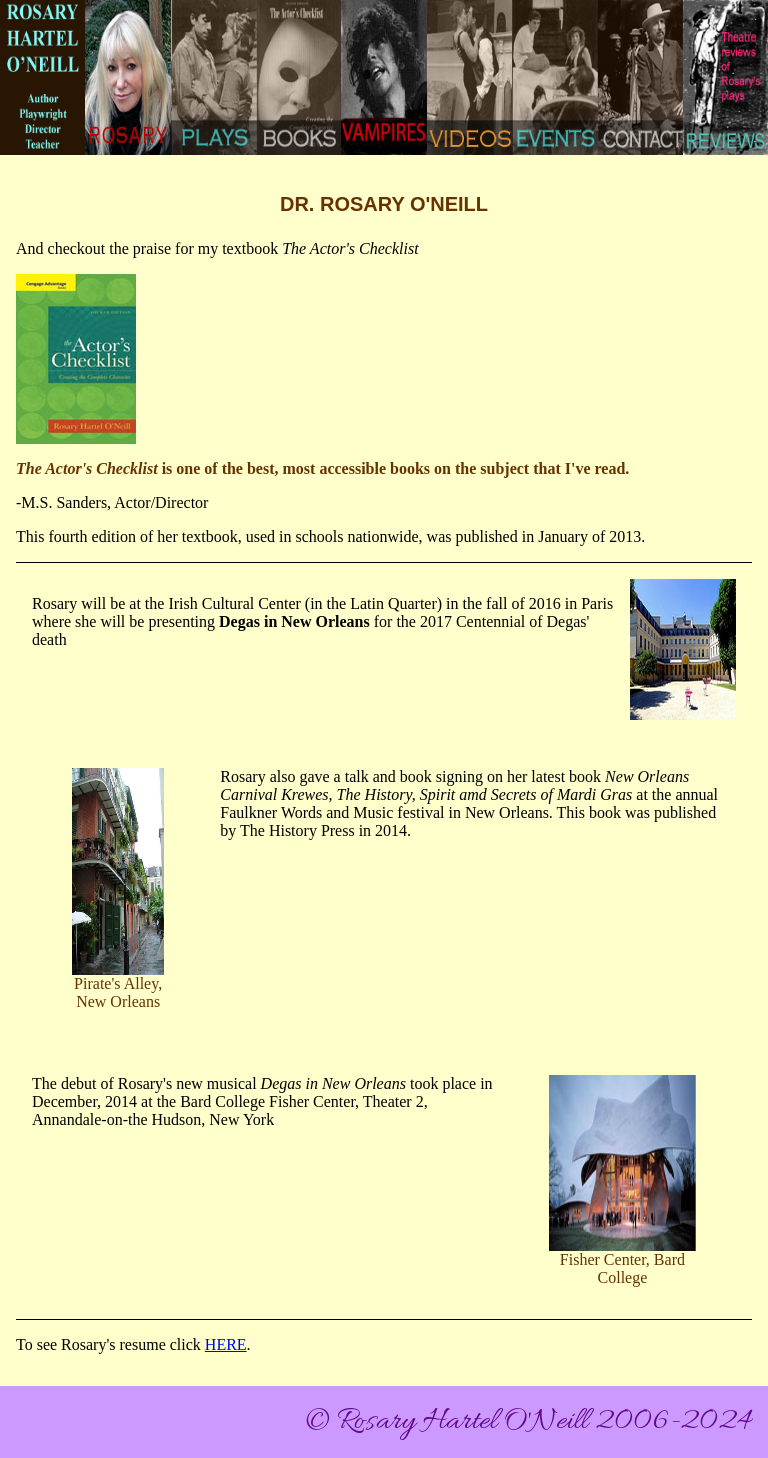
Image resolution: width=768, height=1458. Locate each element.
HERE (226, 1344)
